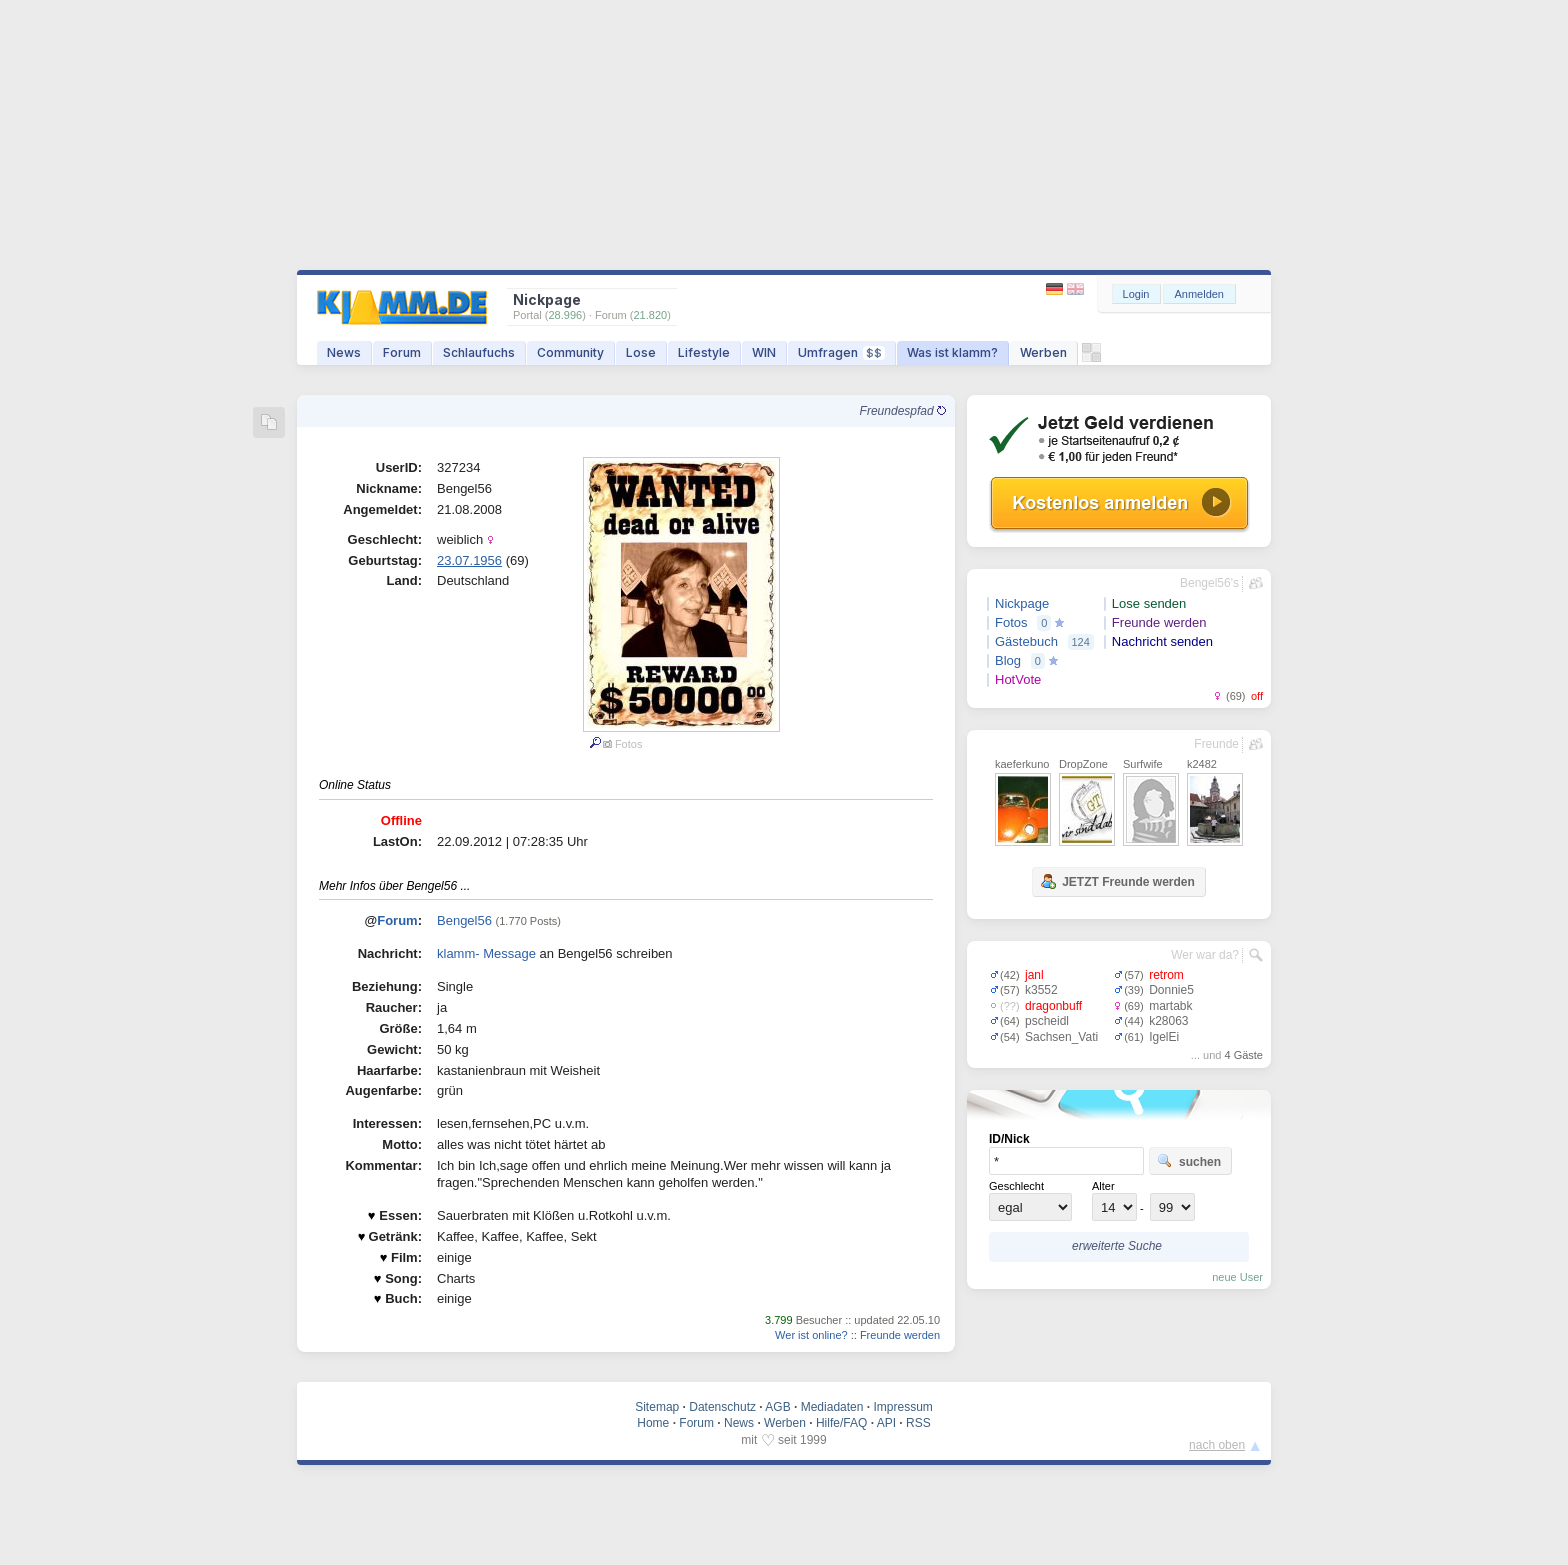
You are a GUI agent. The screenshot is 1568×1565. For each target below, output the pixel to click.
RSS (918, 1423)
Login (1136, 294)
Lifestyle (704, 352)
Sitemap (657, 1407)
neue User (1237, 1277)
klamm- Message (486, 953)
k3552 (1041, 990)
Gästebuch (1026, 641)
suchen (1189, 1161)
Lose (641, 352)
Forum (402, 352)
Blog (1008, 660)
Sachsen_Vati (1061, 1037)
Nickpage (1022, 603)
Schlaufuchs (479, 352)
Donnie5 (1171, 990)
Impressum (902, 1407)
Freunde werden (900, 1335)
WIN (764, 352)
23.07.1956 (469, 560)
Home (653, 1423)
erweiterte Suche (1117, 1246)
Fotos (1011, 622)
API (886, 1423)
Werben (1043, 352)
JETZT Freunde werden (1117, 881)
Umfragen (841, 352)
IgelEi (1164, 1037)
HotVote (1018, 679)
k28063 (1168, 1021)
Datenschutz (722, 1407)
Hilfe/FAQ (841, 1423)
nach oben (1217, 1445)
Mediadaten (832, 1407)
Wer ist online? (811, 1335)
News (344, 352)
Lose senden (1149, 603)
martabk (1170, 1006)
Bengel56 (464, 920)
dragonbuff (1053, 1006)
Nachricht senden (1162, 641)
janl (1034, 975)
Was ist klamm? (952, 352)
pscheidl (1047, 1021)
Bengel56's (1209, 583)
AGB (777, 1407)
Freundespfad (903, 411)
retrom (1166, 975)
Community (570, 352)
